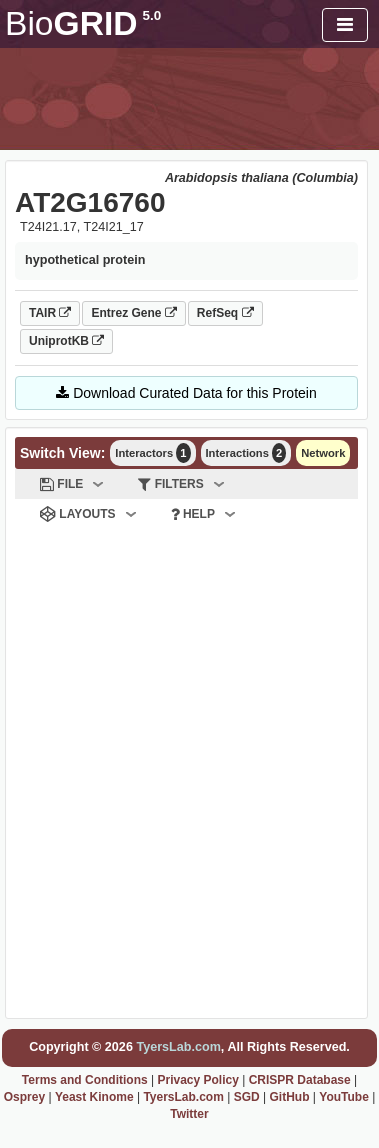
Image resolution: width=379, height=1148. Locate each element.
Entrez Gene (133, 313)
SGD (247, 1097)
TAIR (50, 313)
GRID (83, 23)
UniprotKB (66, 341)
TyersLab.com (178, 1047)
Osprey (24, 1097)
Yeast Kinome (94, 1097)
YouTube (344, 1097)
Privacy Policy (197, 1080)
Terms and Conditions (85, 1080)
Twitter (189, 1114)
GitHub (289, 1097)
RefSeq (225, 313)
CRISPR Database (300, 1080)
